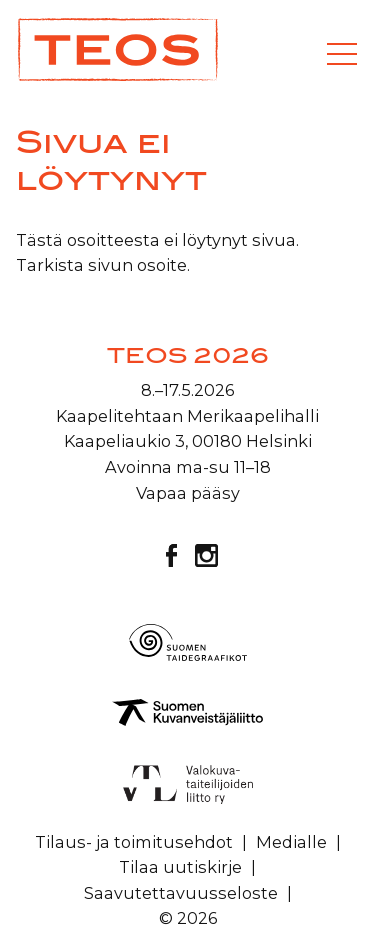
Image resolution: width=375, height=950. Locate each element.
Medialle (291, 842)
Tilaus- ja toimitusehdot (134, 842)
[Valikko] (342, 54)
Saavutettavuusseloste (181, 893)
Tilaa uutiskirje (180, 867)
